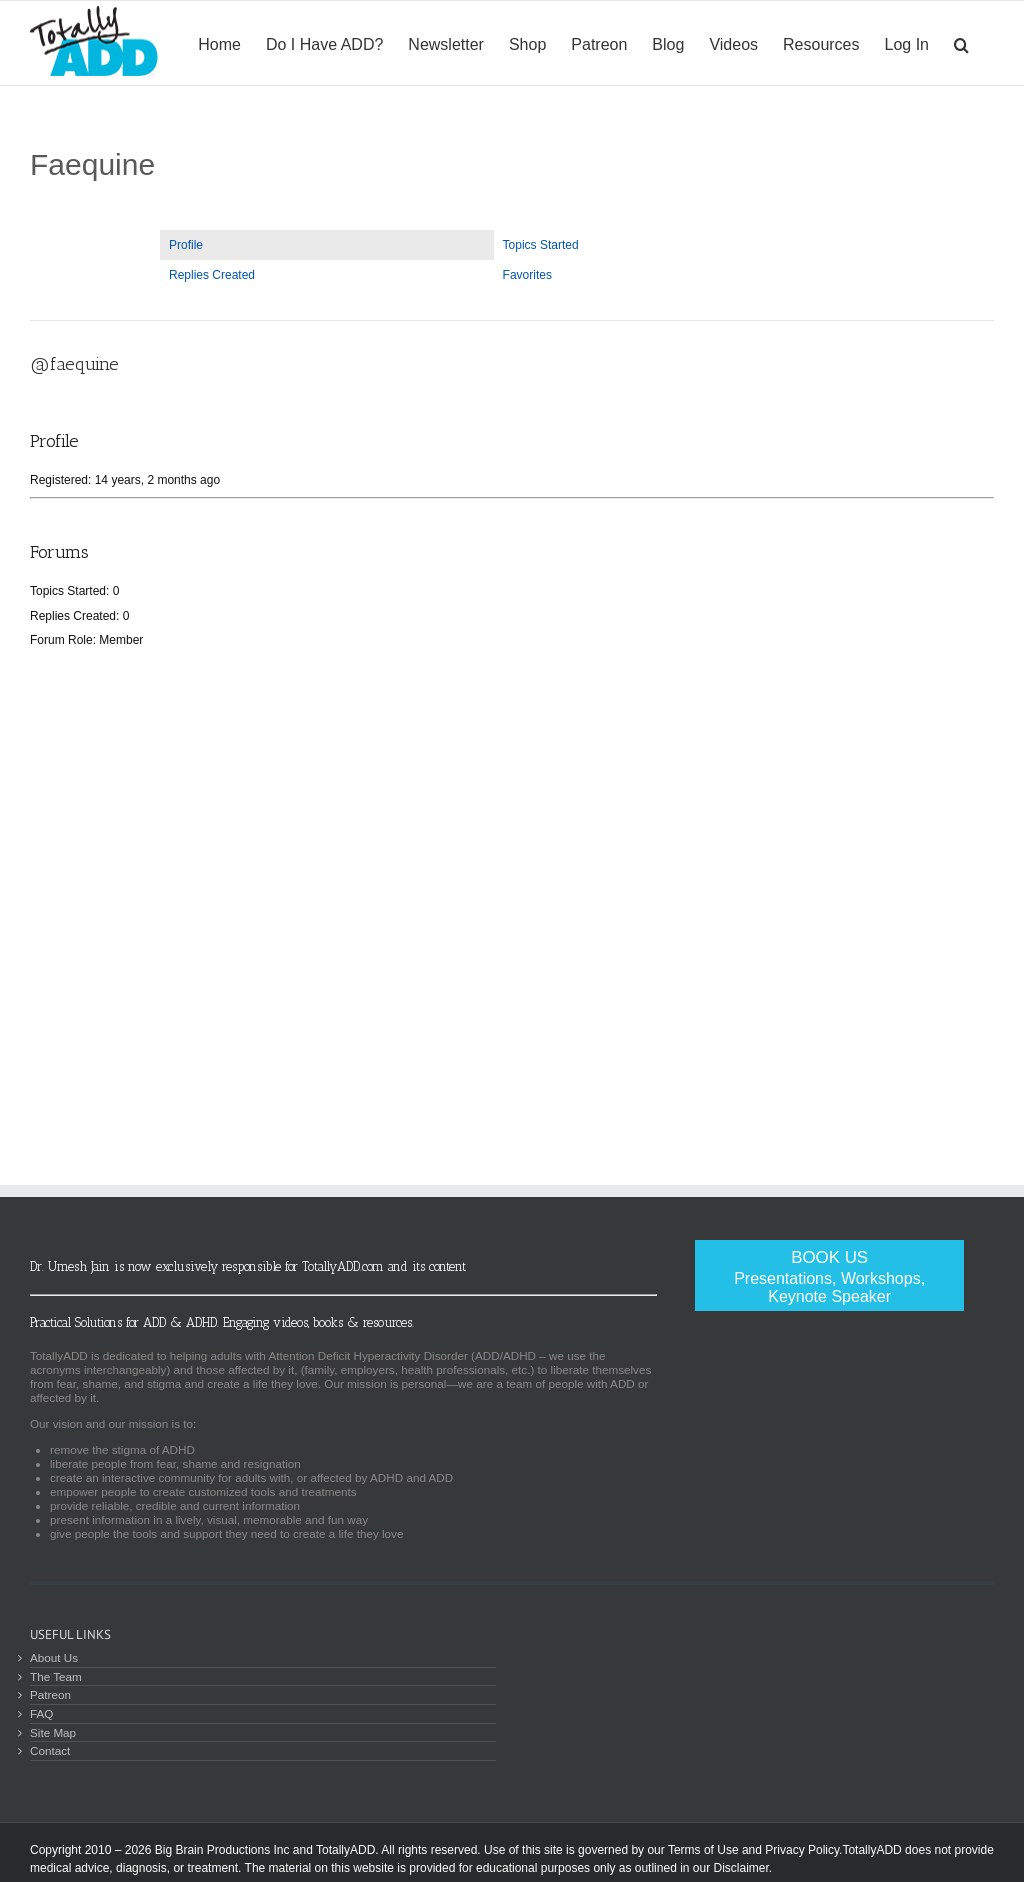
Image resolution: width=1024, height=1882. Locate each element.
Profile (186, 245)
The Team (56, 1676)
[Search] (961, 43)
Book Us (829, 1277)
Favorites (527, 275)
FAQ (41, 1713)
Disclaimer (740, 1868)
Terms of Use (703, 1850)
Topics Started (541, 245)
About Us (54, 1657)
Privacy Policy (802, 1850)
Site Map (53, 1732)
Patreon (50, 1694)
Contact (50, 1750)
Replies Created (212, 275)
